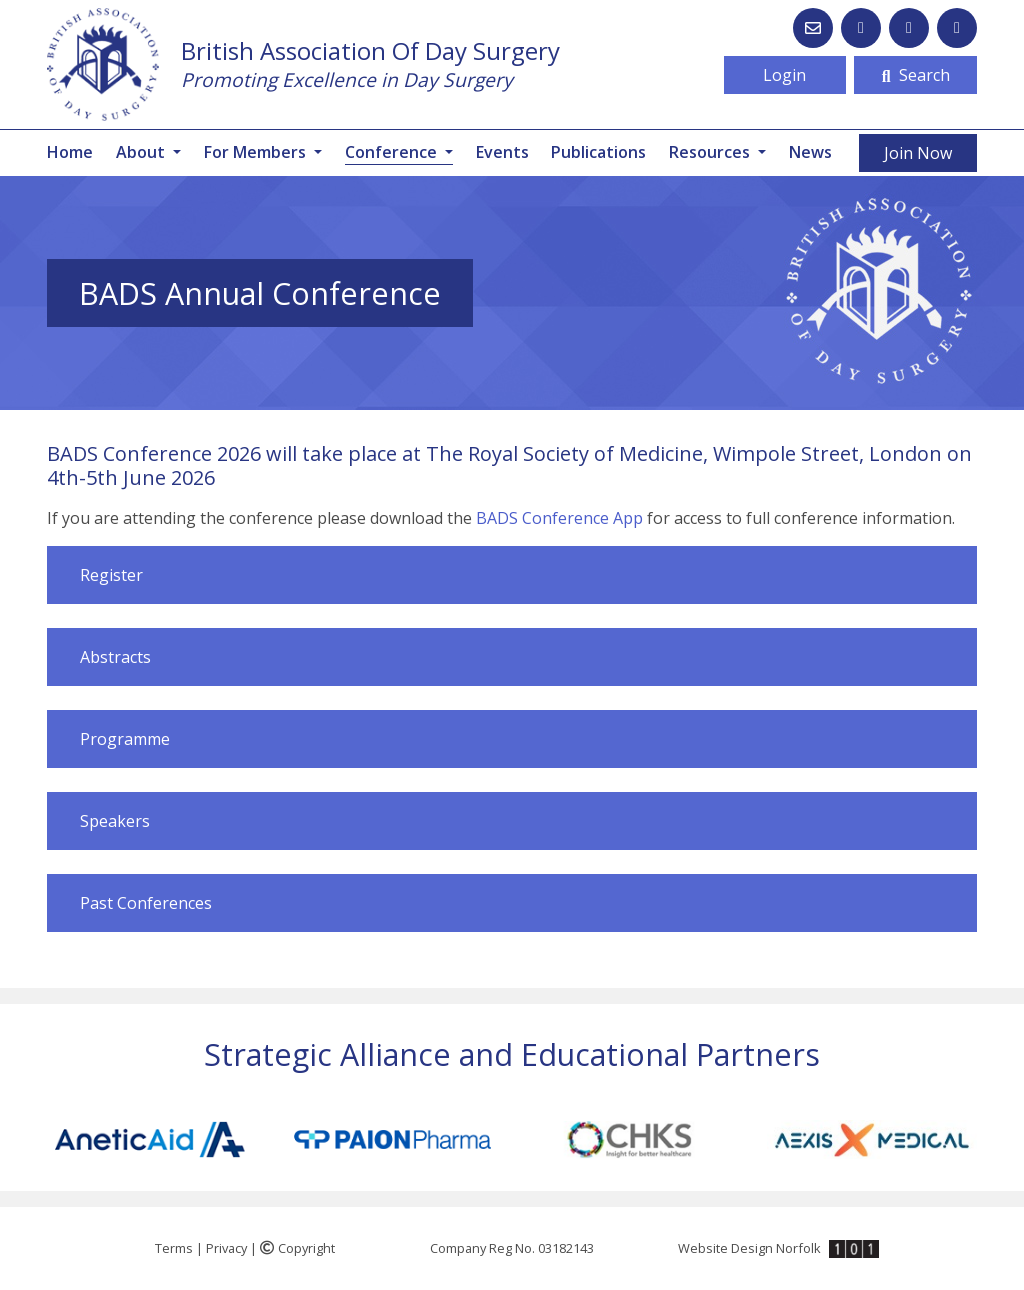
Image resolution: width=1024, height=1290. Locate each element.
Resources (711, 152)
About (142, 152)
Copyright (297, 1248)
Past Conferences (146, 903)
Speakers (115, 821)
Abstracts (115, 657)
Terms (174, 1248)
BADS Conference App (559, 518)
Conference (399, 151)
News (810, 152)
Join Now (918, 153)
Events (502, 152)
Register (111, 575)
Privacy (226, 1248)
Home (70, 152)
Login (784, 75)
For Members (257, 152)
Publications (598, 152)
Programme (125, 739)
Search (916, 75)
